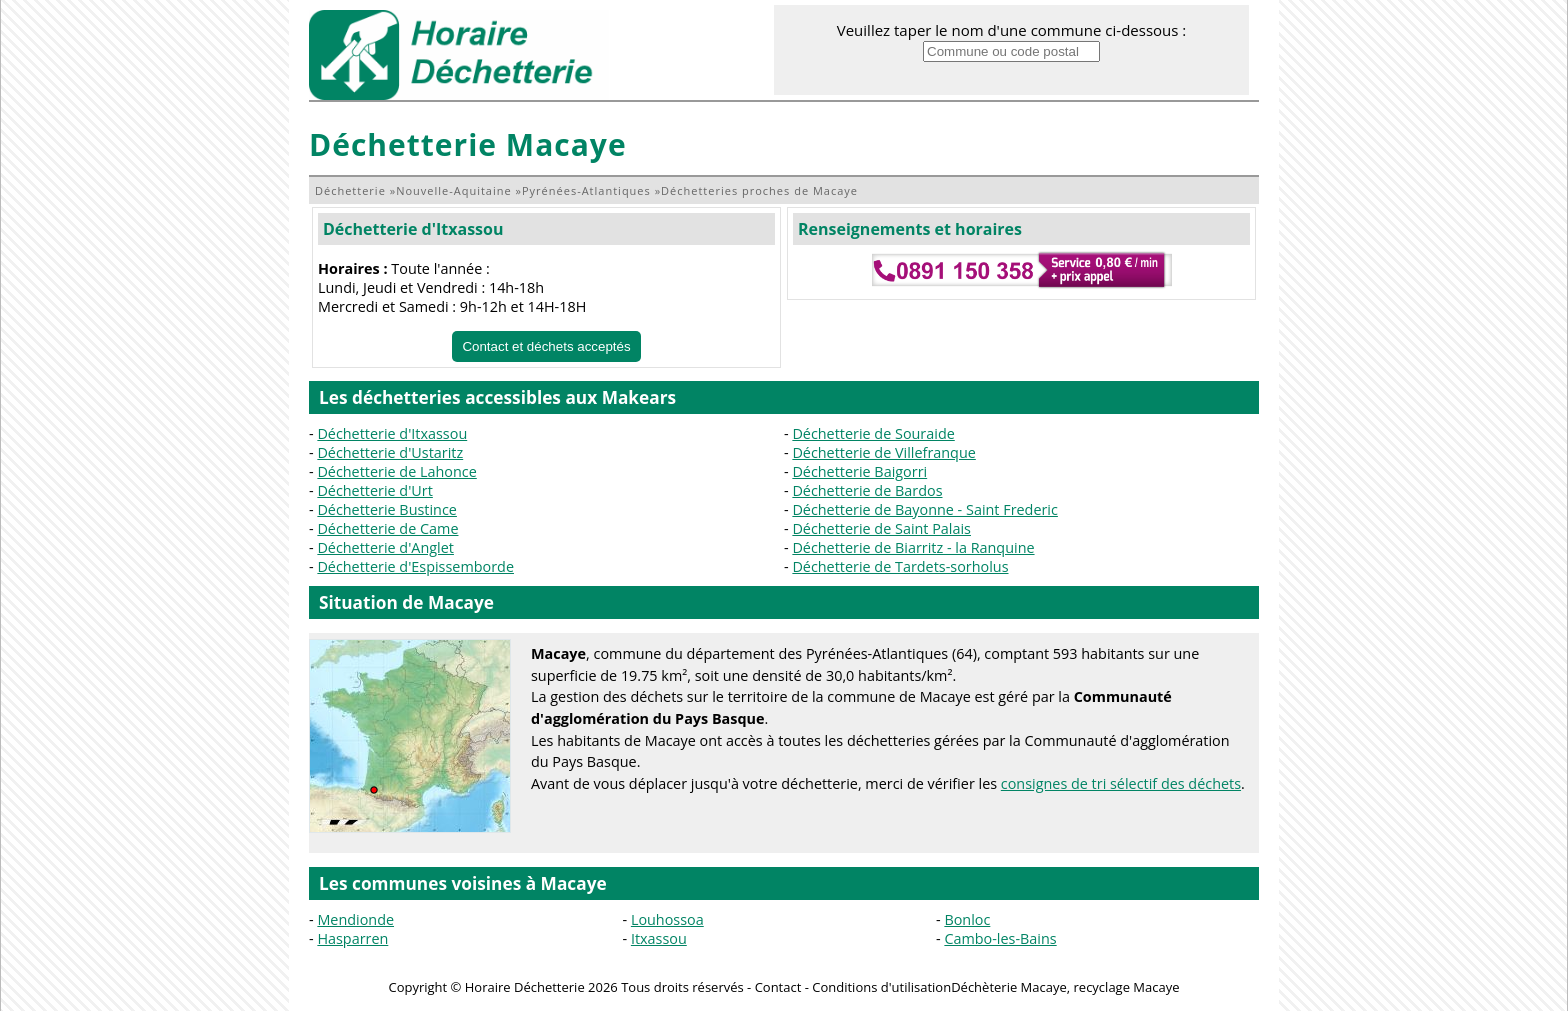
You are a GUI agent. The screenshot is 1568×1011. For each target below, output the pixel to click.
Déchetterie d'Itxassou (413, 229)
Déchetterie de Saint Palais (881, 528)
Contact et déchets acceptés (546, 346)
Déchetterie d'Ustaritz (390, 452)
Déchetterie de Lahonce (396, 471)
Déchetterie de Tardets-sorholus (900, 566)
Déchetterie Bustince (387, 509)
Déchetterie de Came (387, 528)
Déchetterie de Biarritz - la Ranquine (913, 547)
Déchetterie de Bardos (867, 490)
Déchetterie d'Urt (374, 490)
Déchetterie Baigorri (859, 471)
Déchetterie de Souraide (873, 433)
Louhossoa (667, 919)
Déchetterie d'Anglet (385, 547)
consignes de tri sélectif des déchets (1121, 783)
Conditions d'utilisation (881, 987)
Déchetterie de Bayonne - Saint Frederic (925, 509)
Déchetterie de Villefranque (883, 452)
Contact (778, 987)
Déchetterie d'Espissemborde (415, 566)
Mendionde (355, 919)
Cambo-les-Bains (1000, 938)
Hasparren (352, 938)
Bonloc (967, 919)
